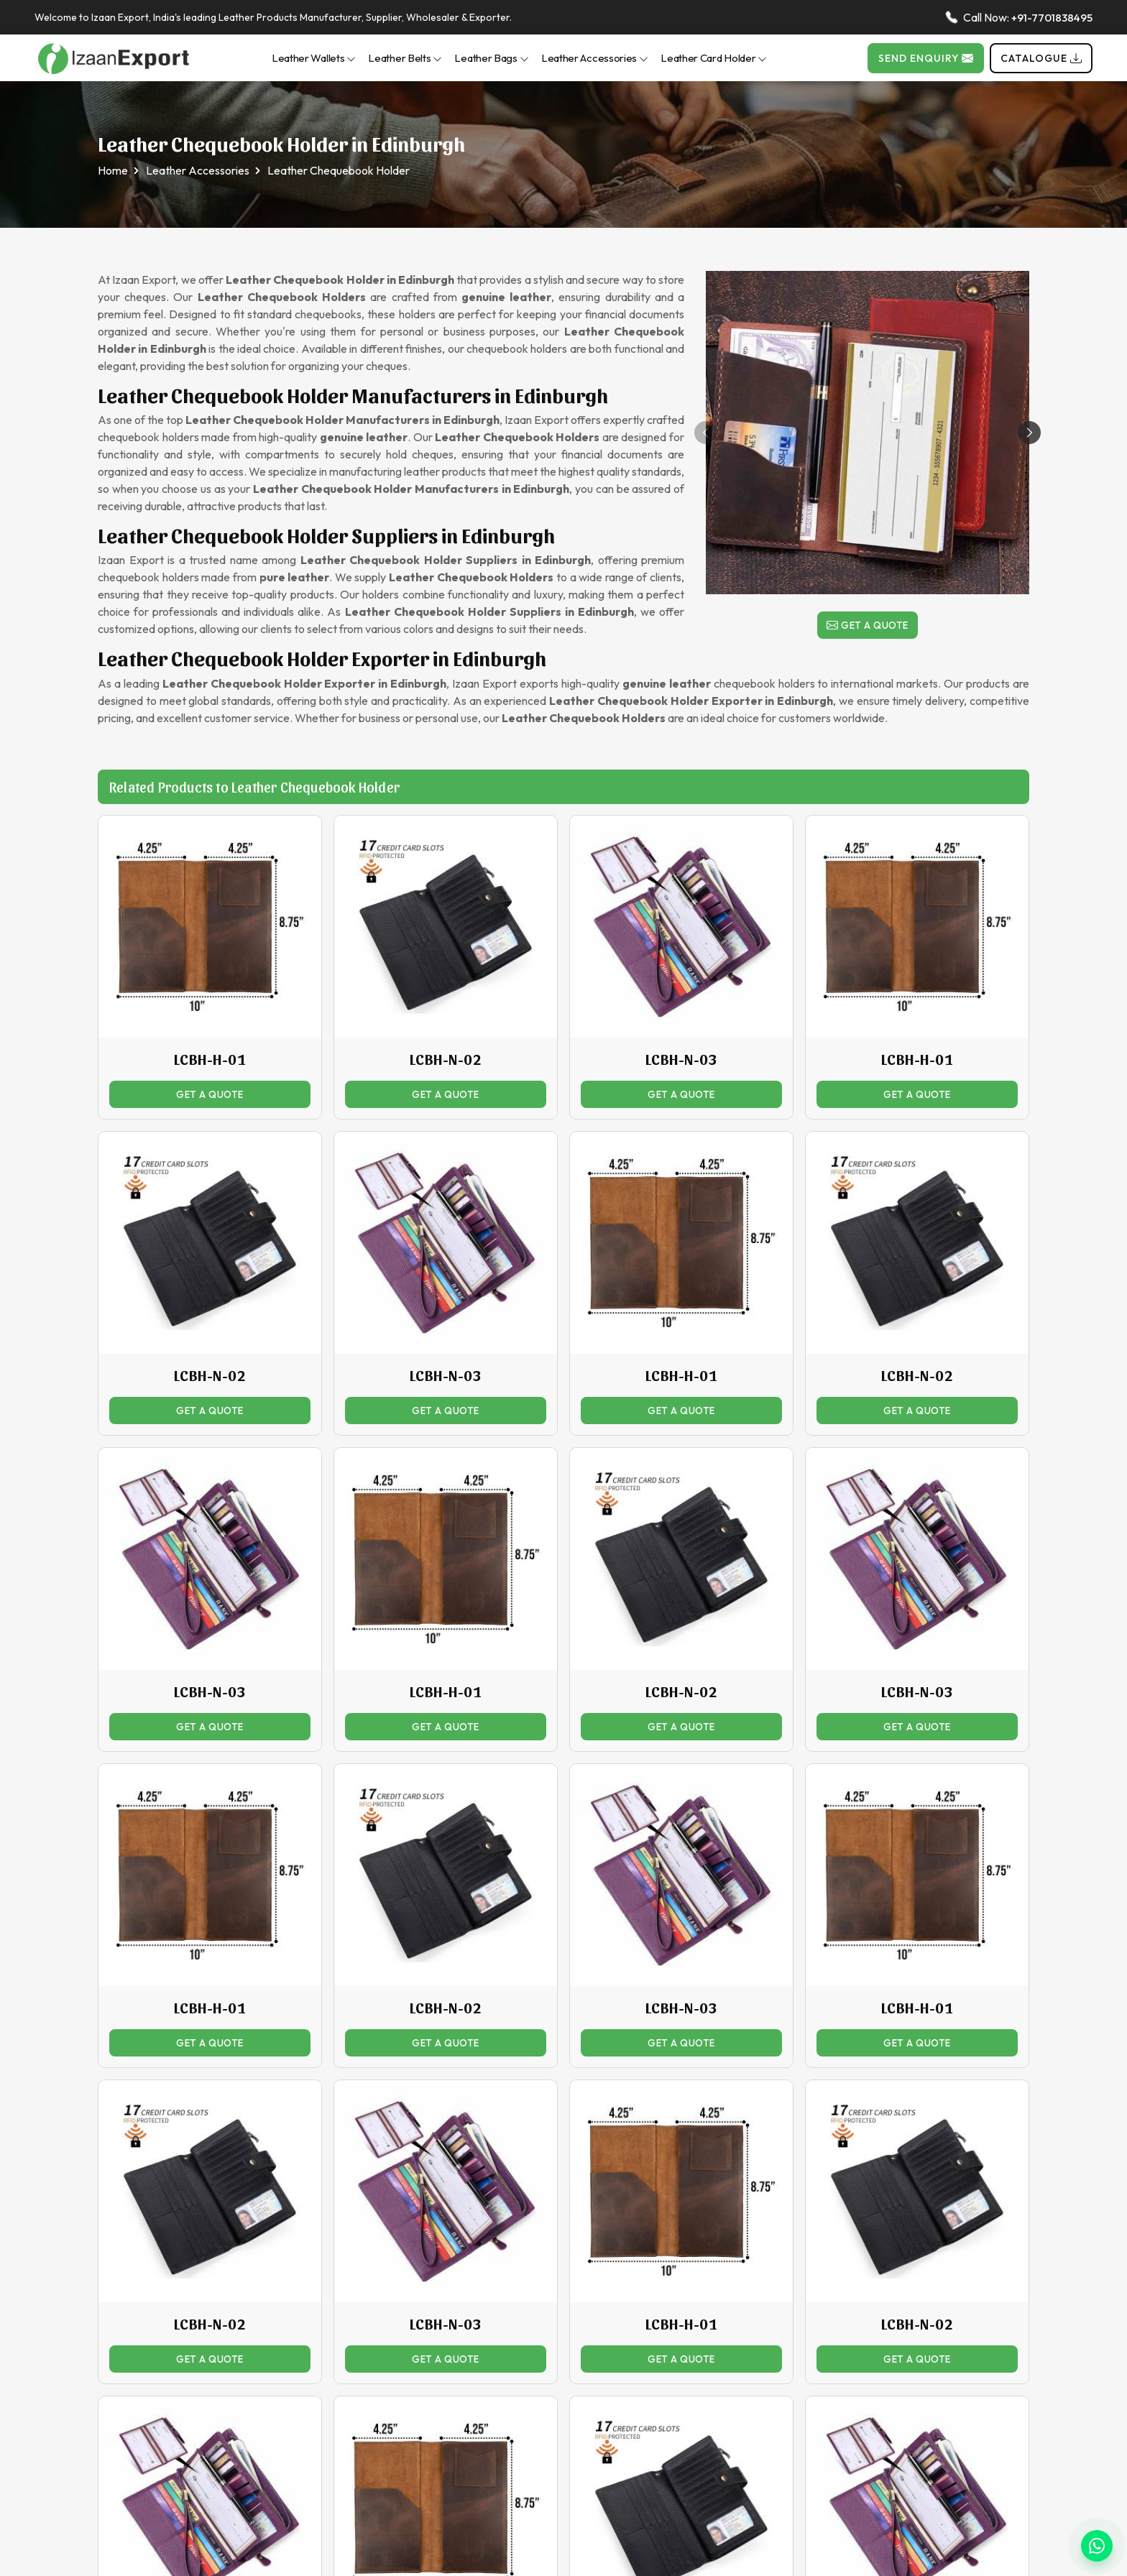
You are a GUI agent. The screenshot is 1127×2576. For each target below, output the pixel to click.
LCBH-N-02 (446, 1059)
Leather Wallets (314, 58)
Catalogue (1041, 58)
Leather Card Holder (714, 58)
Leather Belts (405, 58)
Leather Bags (491, 58)
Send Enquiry (925, 58)
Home (113, 170)
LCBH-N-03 (681, 1059)
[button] (1029, 432)
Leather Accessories (594, 58)
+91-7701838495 (1051, 17)
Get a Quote (867, 626)
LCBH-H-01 (210, 1059)
